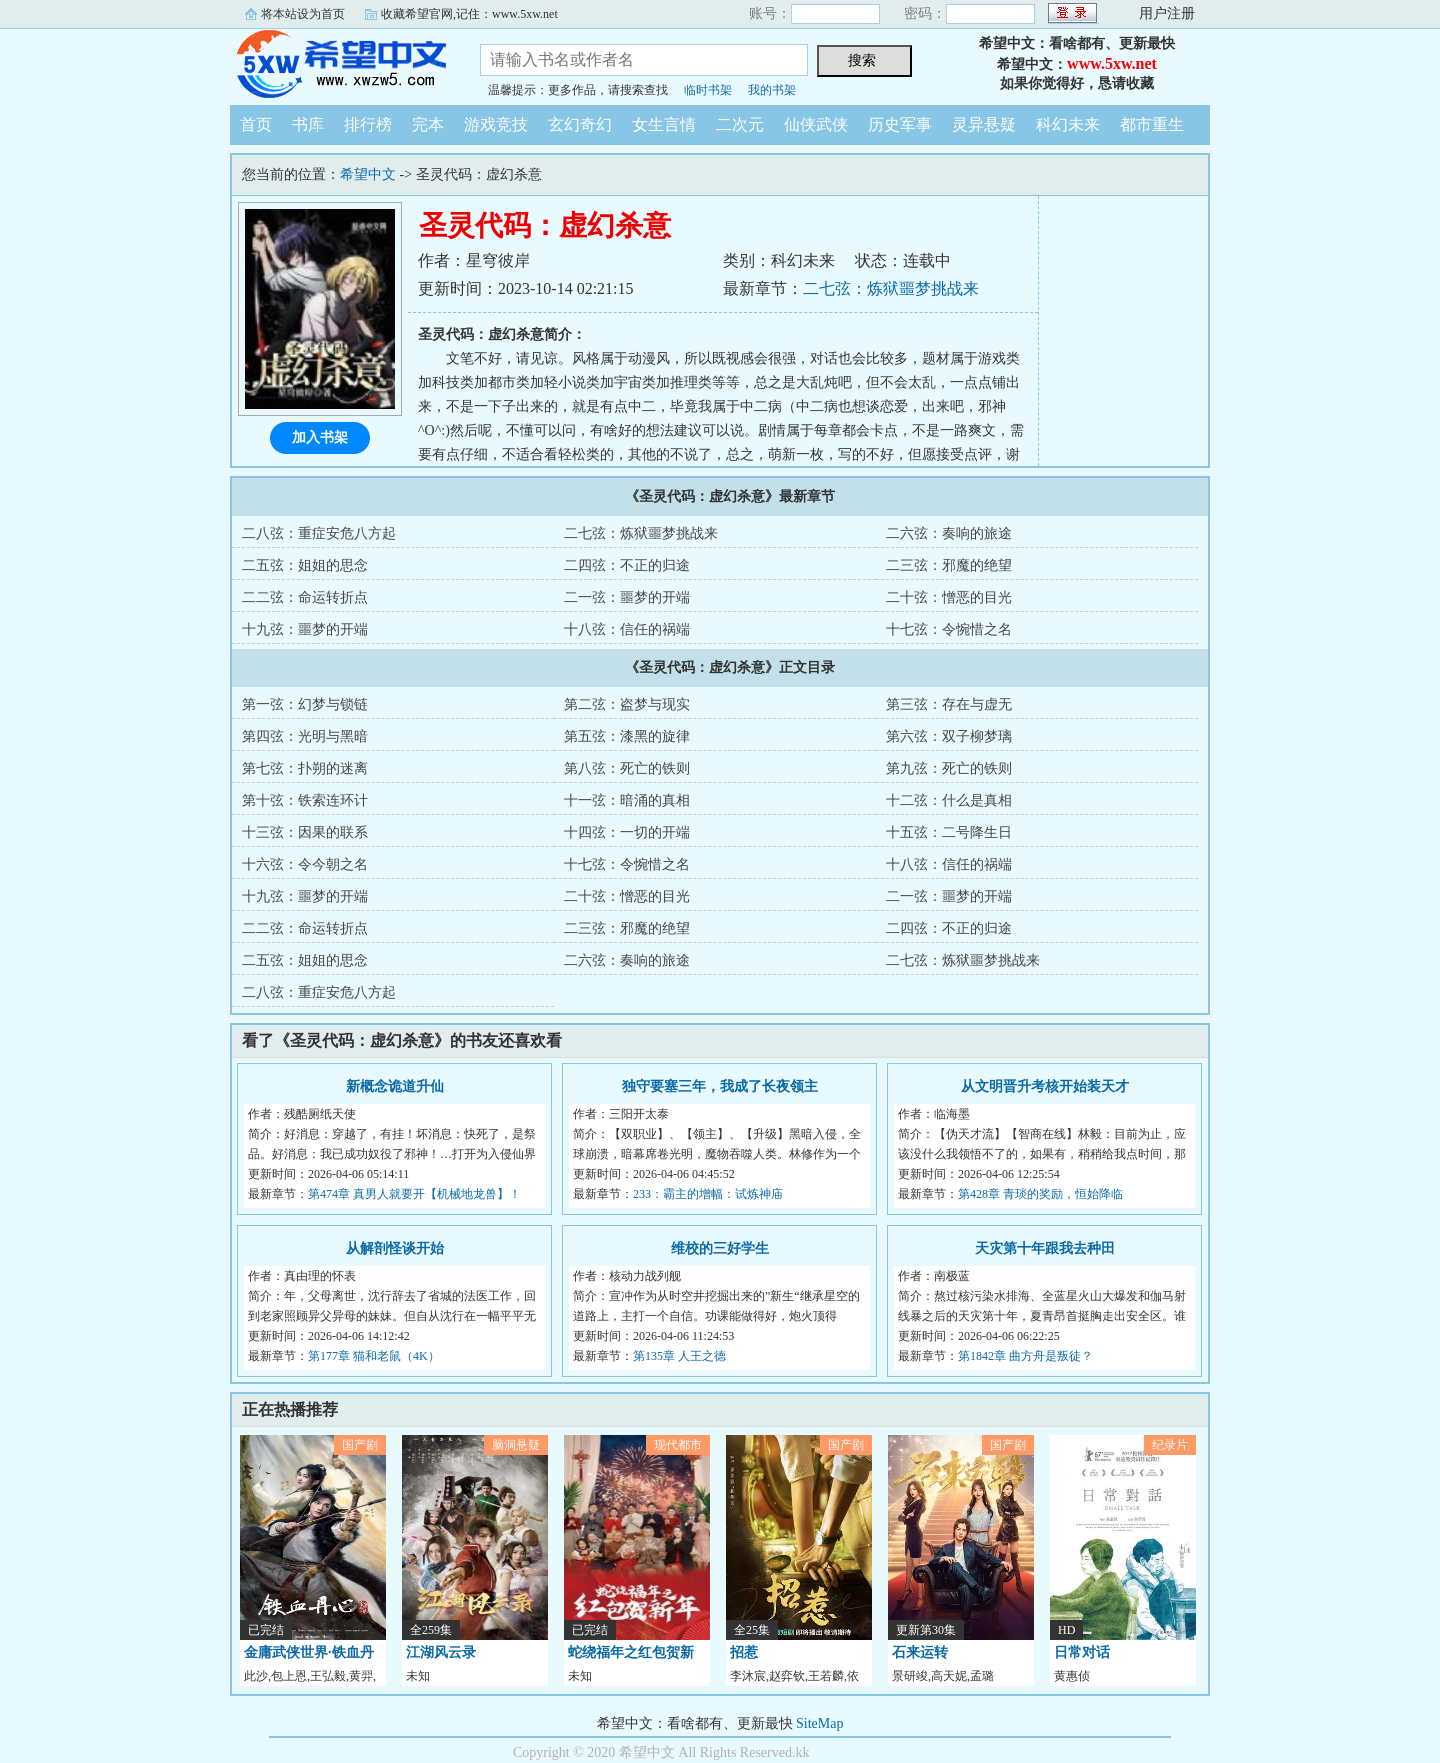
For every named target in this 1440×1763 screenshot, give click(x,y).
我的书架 (772, 90)
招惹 (744, 1652)
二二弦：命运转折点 (305, 597)
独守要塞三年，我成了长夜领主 (720, 1086)
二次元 (740, 124)
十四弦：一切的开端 (627, 832)
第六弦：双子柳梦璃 (949, 736)
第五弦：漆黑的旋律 (627, 736)
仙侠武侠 (816, 124)
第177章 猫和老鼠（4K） (374, 1356)
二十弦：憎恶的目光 (949, 597)
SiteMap (819, 1723)
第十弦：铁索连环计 (305, 800)
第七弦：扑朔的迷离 (305, 768)
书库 (308, 124)
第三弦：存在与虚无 (949, 704)
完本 (428, 124)
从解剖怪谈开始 (395, 1248)
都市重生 (1152, 124)
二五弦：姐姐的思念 (305, 565)
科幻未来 (1068, 124)
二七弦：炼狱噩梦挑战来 (891, 288)
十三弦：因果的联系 (305, 832)
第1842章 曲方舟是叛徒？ (1025, 1356)
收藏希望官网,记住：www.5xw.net (469, 14)
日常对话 (1082, 1652)
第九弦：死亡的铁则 (949, 768)
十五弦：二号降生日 (949, 832)
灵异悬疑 (984, 124)
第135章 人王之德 (679, 1356)
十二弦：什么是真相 (949, 800)
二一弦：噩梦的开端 (627, 597)
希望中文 (340, 64)
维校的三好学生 (720, 1248)
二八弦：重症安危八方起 (319, 533)
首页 (256, 124)
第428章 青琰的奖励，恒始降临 (1040, 1194)
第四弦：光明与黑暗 (305, 736)
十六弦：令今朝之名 (305, 864)
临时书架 (708, 90)
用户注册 (1167, 13)
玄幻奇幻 (580, 124)
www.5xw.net (1112, 63)
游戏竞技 (496, 124)
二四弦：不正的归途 (627, 565)
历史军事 (900, 124)
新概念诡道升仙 (395, 1086)
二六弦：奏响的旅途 (949, 533)
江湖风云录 (441, 1652)
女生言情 (664, 124)
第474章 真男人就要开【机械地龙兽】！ (414, 1194)
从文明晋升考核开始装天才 (1045, 1086)
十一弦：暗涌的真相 (627, 800)
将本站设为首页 (303, 14)
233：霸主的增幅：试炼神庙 (708, 1194)
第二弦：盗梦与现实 (627, 704)
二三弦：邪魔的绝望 (949, 565)
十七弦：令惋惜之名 (949, 629)
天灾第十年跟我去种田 (1045, 1248)
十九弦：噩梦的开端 (305, 629)
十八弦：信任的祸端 (627, 629)
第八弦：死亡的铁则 (627, 768)
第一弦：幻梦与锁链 (305, 704)
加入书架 (320, 437)
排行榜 (368, 124)
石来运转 (920, 1652)
